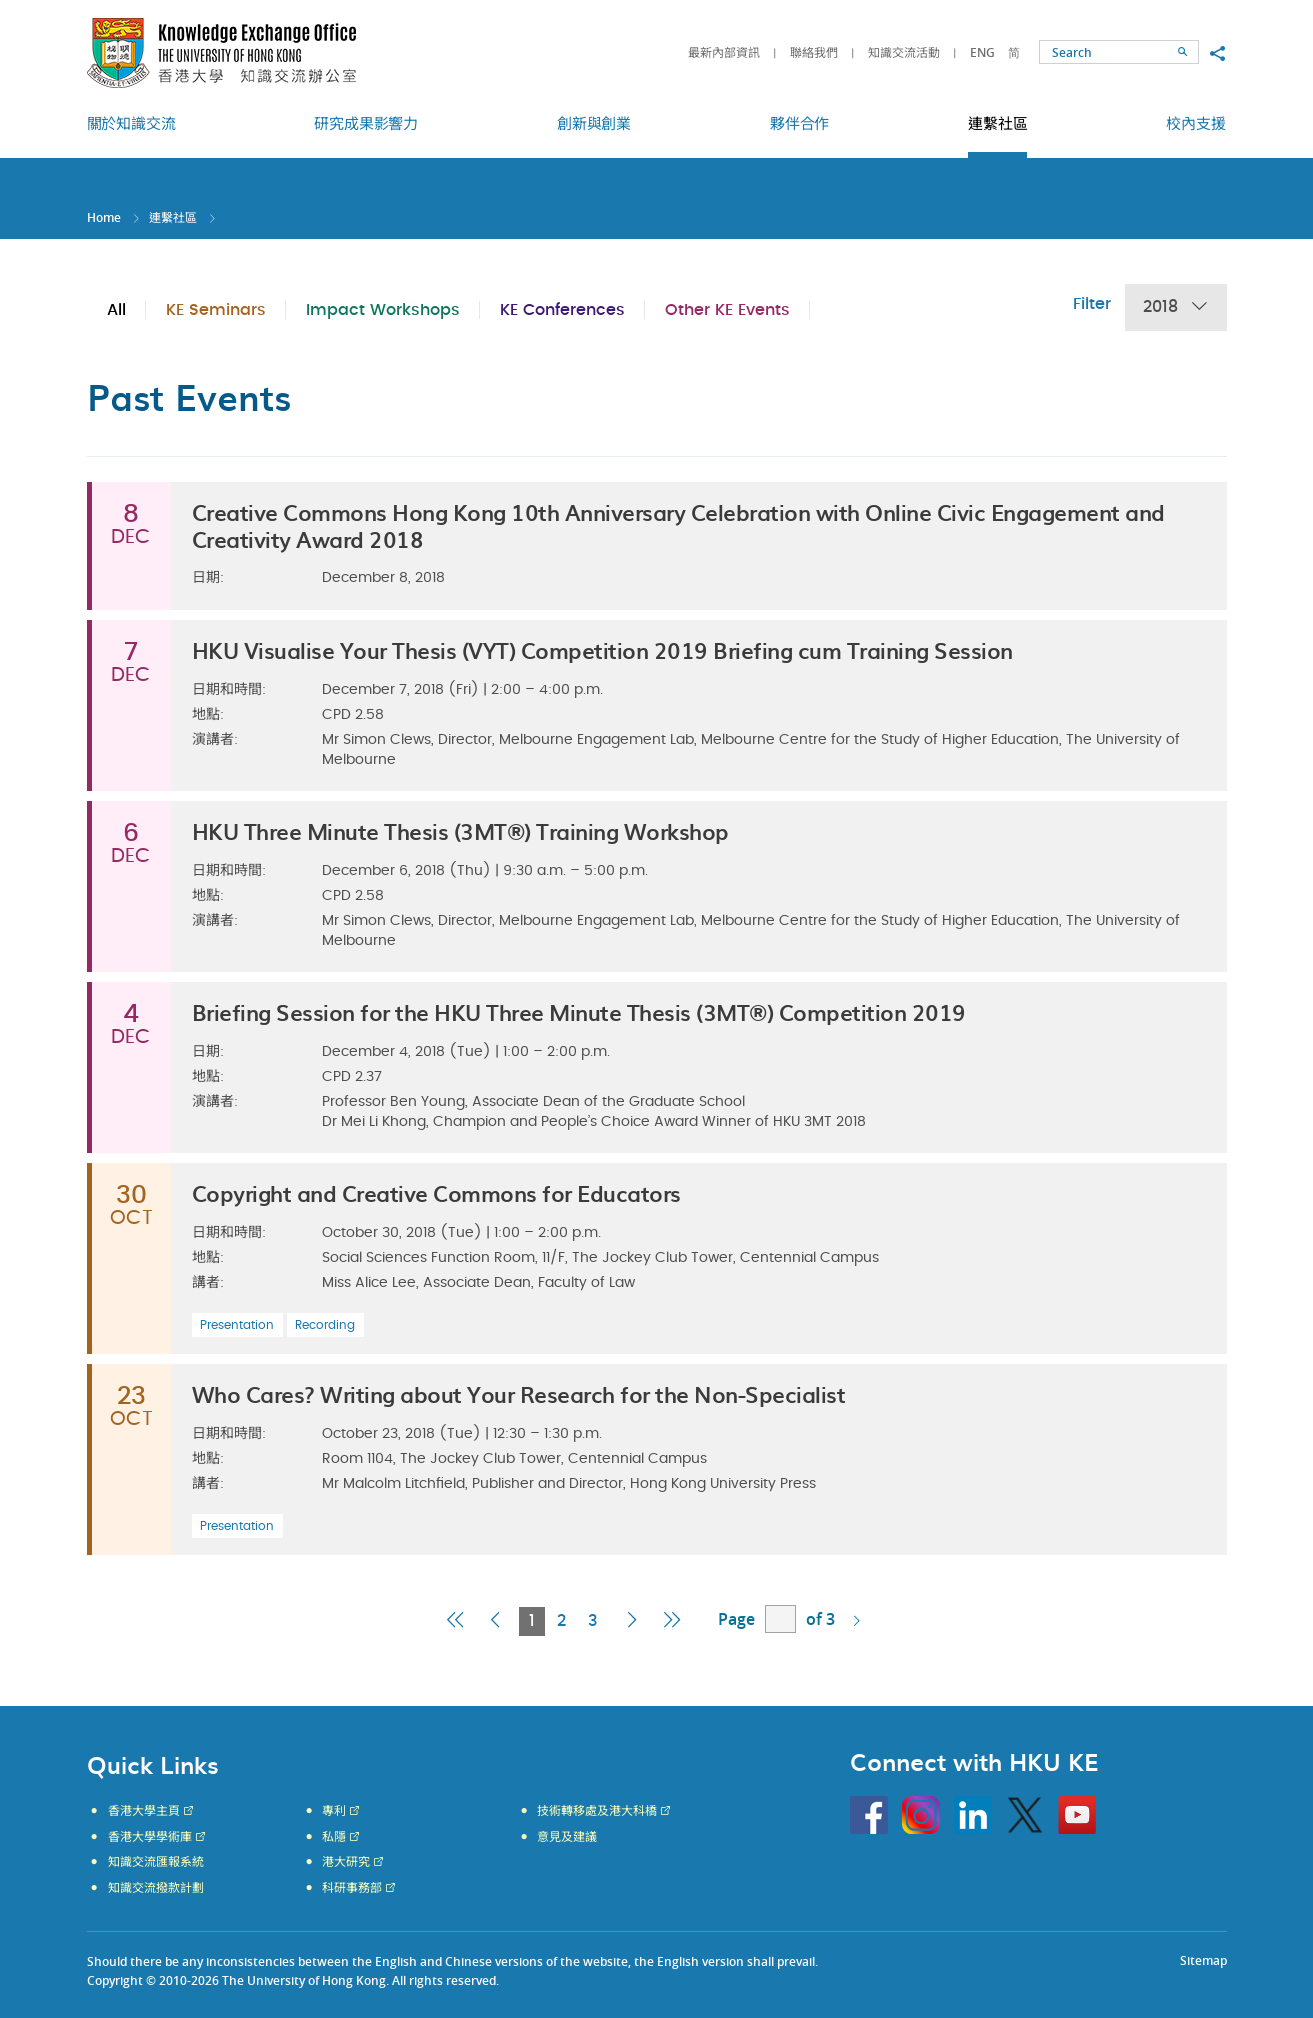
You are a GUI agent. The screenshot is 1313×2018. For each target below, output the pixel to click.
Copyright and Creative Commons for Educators (436, 1192)
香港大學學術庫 (150, 1837)
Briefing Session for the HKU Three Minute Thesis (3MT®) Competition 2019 (579, 1011)
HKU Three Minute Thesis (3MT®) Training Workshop (460, 830)
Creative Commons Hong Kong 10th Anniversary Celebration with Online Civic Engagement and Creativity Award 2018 (678, 524)
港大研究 (346, 1862)
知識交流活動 (904, 52)
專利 (334, 1811)
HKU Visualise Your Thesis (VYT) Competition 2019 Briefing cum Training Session (602, 649)
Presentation (237, 1325)
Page (736, 1619)
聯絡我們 (814, 52)
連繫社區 (173, 217)
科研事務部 (352, 1888)
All (116, 310)
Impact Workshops (383, 310)
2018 (1176, 307)
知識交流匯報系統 (156, 1862)
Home (104, 217)
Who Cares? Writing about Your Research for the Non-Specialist (519, 1393)
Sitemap (1203, 1960)
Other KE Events (727, 310)
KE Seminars (216, 310)
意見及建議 (567, 1837)
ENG (982, 52)
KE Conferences (562, 310)
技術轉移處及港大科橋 (597, 1811)
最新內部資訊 (724, 52)
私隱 (334, 1837)
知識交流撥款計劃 (156, 1888)
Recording (325, 1325)
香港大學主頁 (144, 1811)
